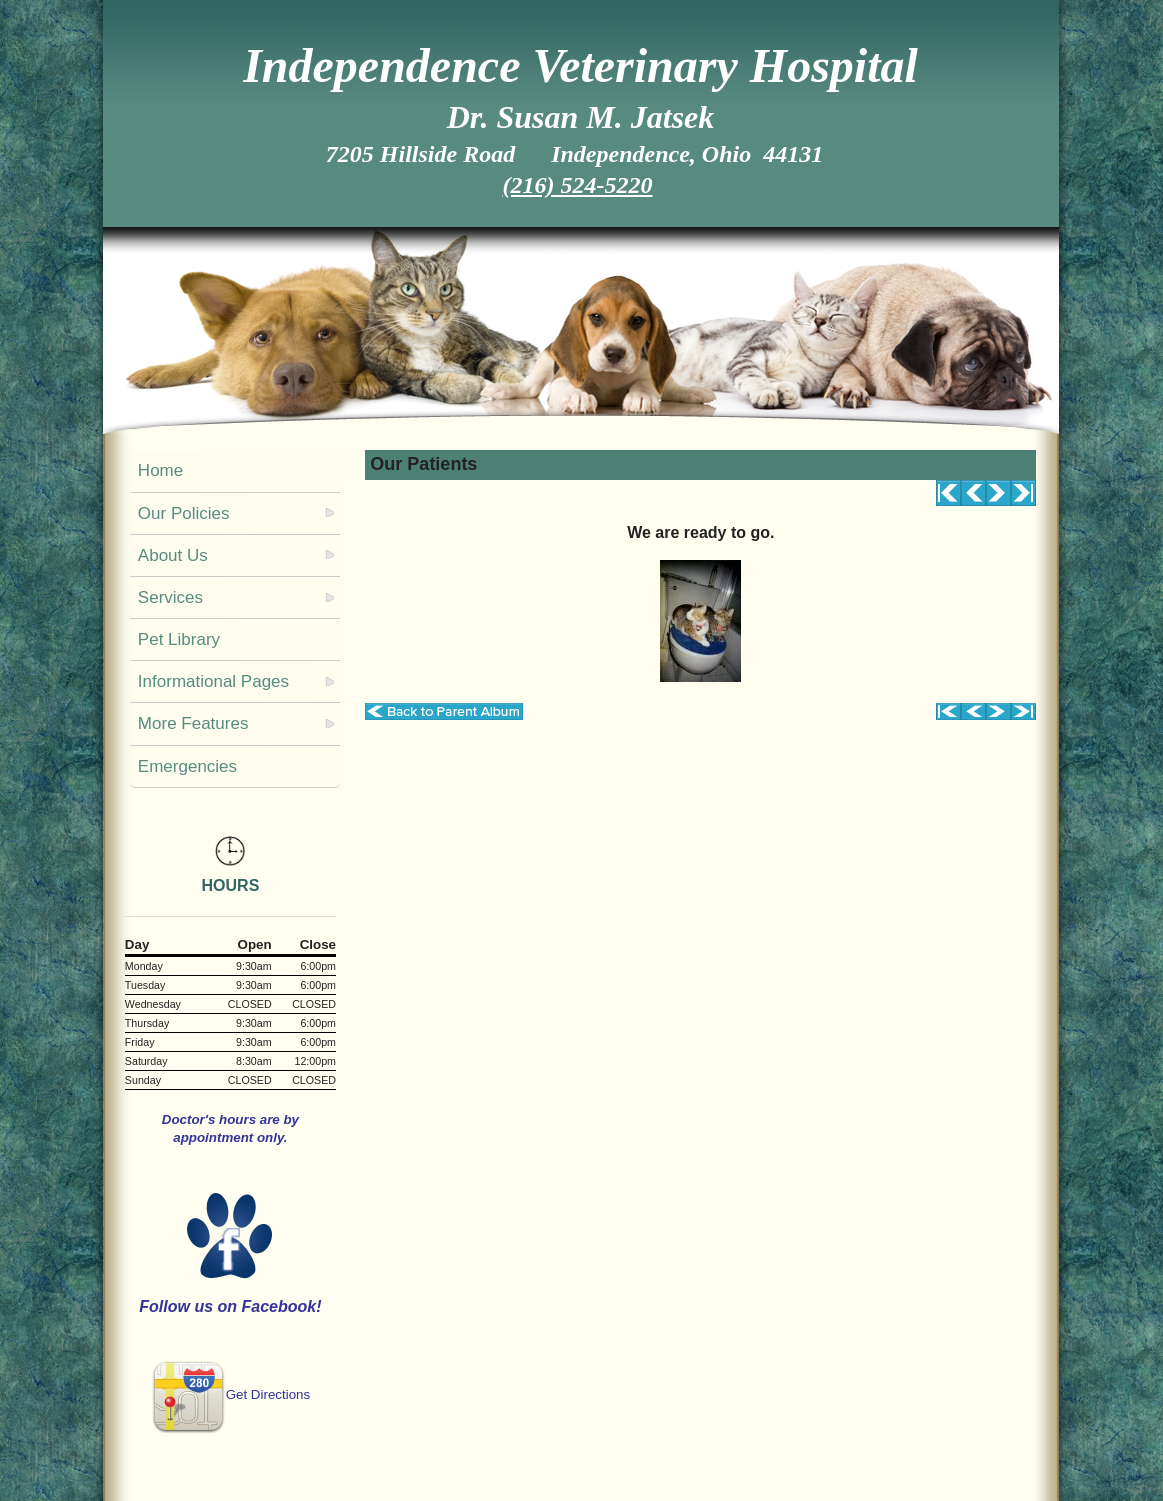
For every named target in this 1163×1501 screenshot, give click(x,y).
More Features (193, 723)
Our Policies (184, 513)
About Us (173, 555)
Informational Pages (213, 681)
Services (170, 597)
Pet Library (179, 639)
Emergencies (187, 766)
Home (160, 470)
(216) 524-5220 (578, 185)
